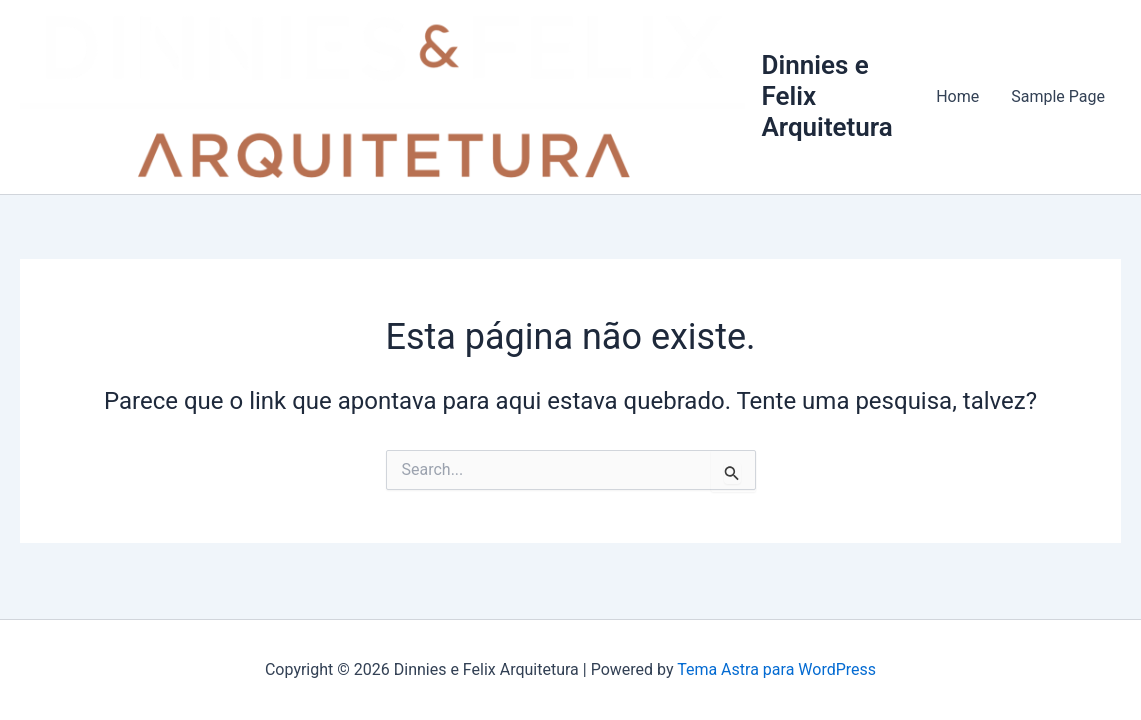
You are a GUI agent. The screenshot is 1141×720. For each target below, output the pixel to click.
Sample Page (1058, 96)
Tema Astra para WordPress (776, 669)
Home (957, 96)
